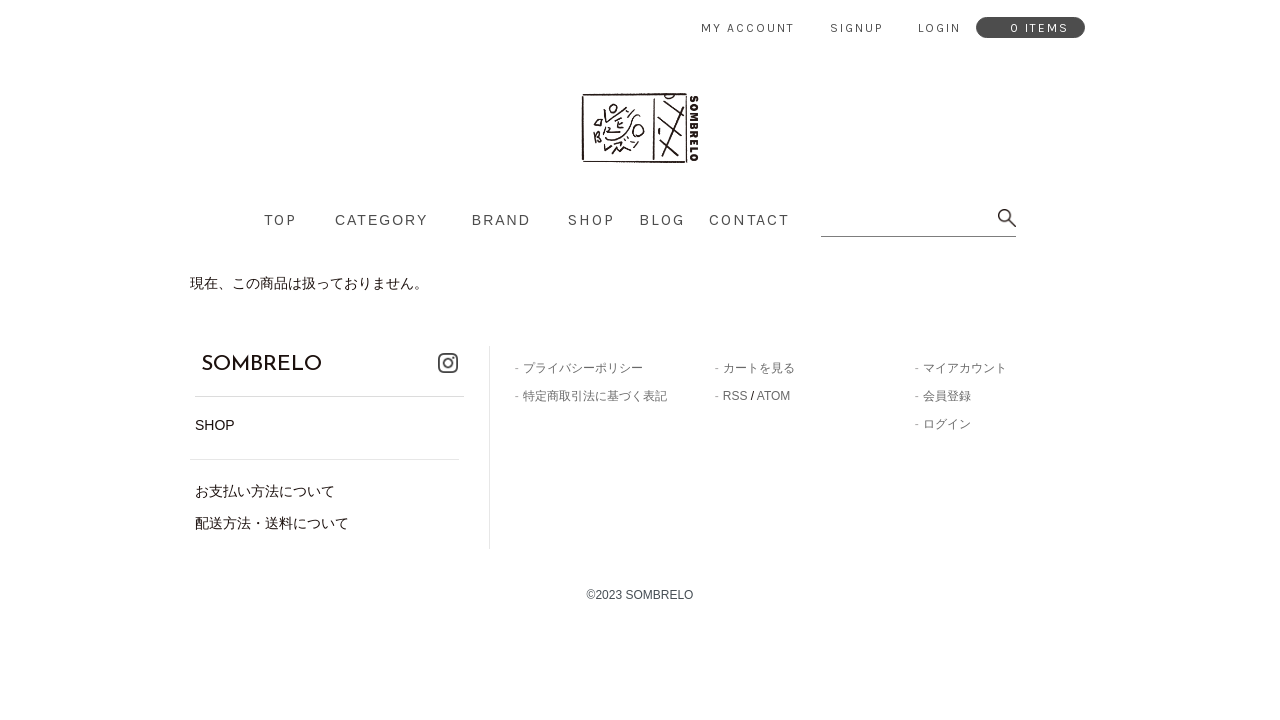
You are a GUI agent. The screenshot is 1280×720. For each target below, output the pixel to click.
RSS (735, 396)
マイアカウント (965, 368)
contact (749, 219)
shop (591, 219)
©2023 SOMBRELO (640, 588)
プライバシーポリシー (583, 368)
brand (501, 220)
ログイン (947, 424)
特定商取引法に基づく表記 (595, 396)
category (381, 220)
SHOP (215, 418)
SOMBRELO (242, 361)
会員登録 (947, 396)
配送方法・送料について (272, 515)
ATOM (774, 396)
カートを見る (759, 368)
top (280, 219)
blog (662, 219)
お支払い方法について (265, 483)
